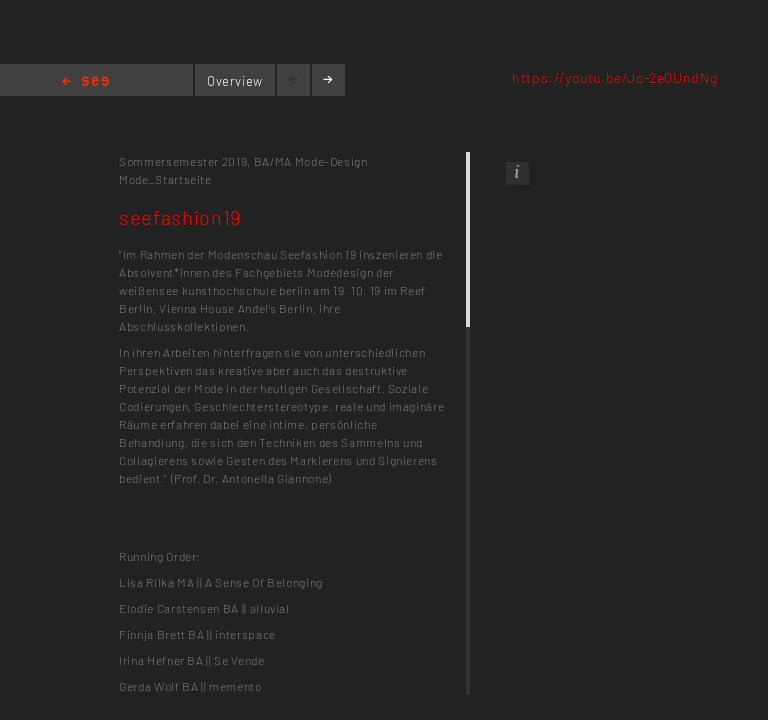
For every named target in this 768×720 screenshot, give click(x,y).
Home (85, 82)
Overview (235, 81)
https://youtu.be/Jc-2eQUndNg (615, 77)
